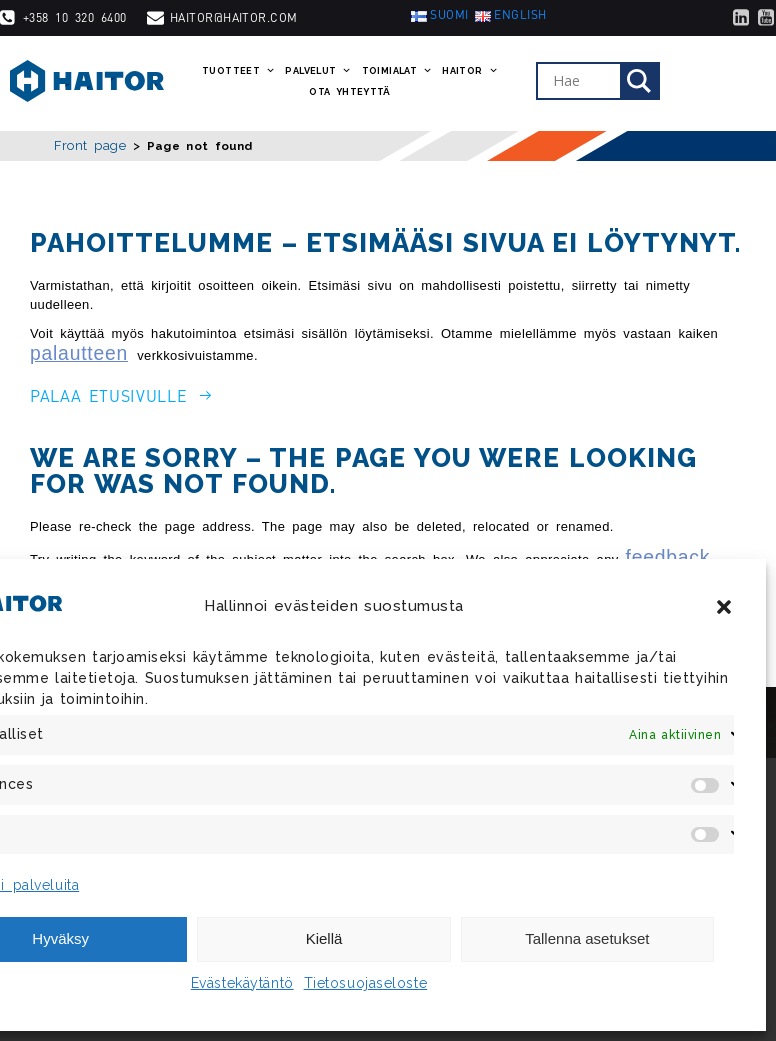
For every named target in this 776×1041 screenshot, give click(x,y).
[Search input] (584, 81)
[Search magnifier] (639, 81)
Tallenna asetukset (587, 938)
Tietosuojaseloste (366, 983)
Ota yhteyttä (349, 92)
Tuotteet (238, 71)
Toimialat (397, 71)
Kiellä (324, 938)
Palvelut (318, 71)
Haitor (470, 71)
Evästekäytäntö (242, 983)
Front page (90, 145)
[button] (724, 607)
